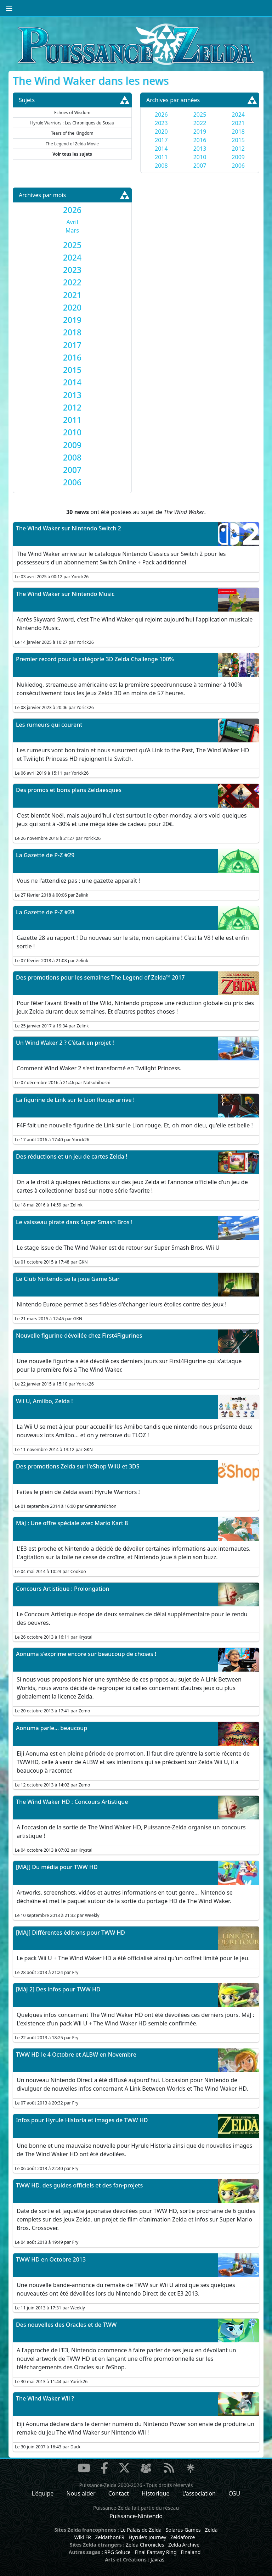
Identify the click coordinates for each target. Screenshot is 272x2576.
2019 (199, 131)
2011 (161, 157)
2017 (161, 140)
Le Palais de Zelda (141, 2529)
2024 (238, 114)
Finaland (190, 2552)
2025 (199, 114)
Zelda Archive (183, 2544)
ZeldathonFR (109, 2537)
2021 (238, 123)
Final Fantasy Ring (155, 2552)
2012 (238, 148)
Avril (72, 222)
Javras (157, 2559)
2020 (161, 131)
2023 (161, 123)
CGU (234, 2493)
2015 (238, 140)
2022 (199, 123)
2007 (199, 165)
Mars (72, 230)
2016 (199, 140)
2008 (161, 165)
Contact (118, 2493)
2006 (238, 165)
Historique (156, 2493)
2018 (238, 131)
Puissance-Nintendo (136, 2516)
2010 (199, 157)
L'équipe (43, 2493)
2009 (238, 157)
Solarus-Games (183, 2529)
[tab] (72, 210)
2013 (199, 148)
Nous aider (80, 2493)
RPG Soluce (117, 2552)
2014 (161, 148)
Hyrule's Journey (147, 2537)
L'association (199, 2493)
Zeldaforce (182, 2537)
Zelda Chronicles (145, 2544)
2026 (161, 114)
